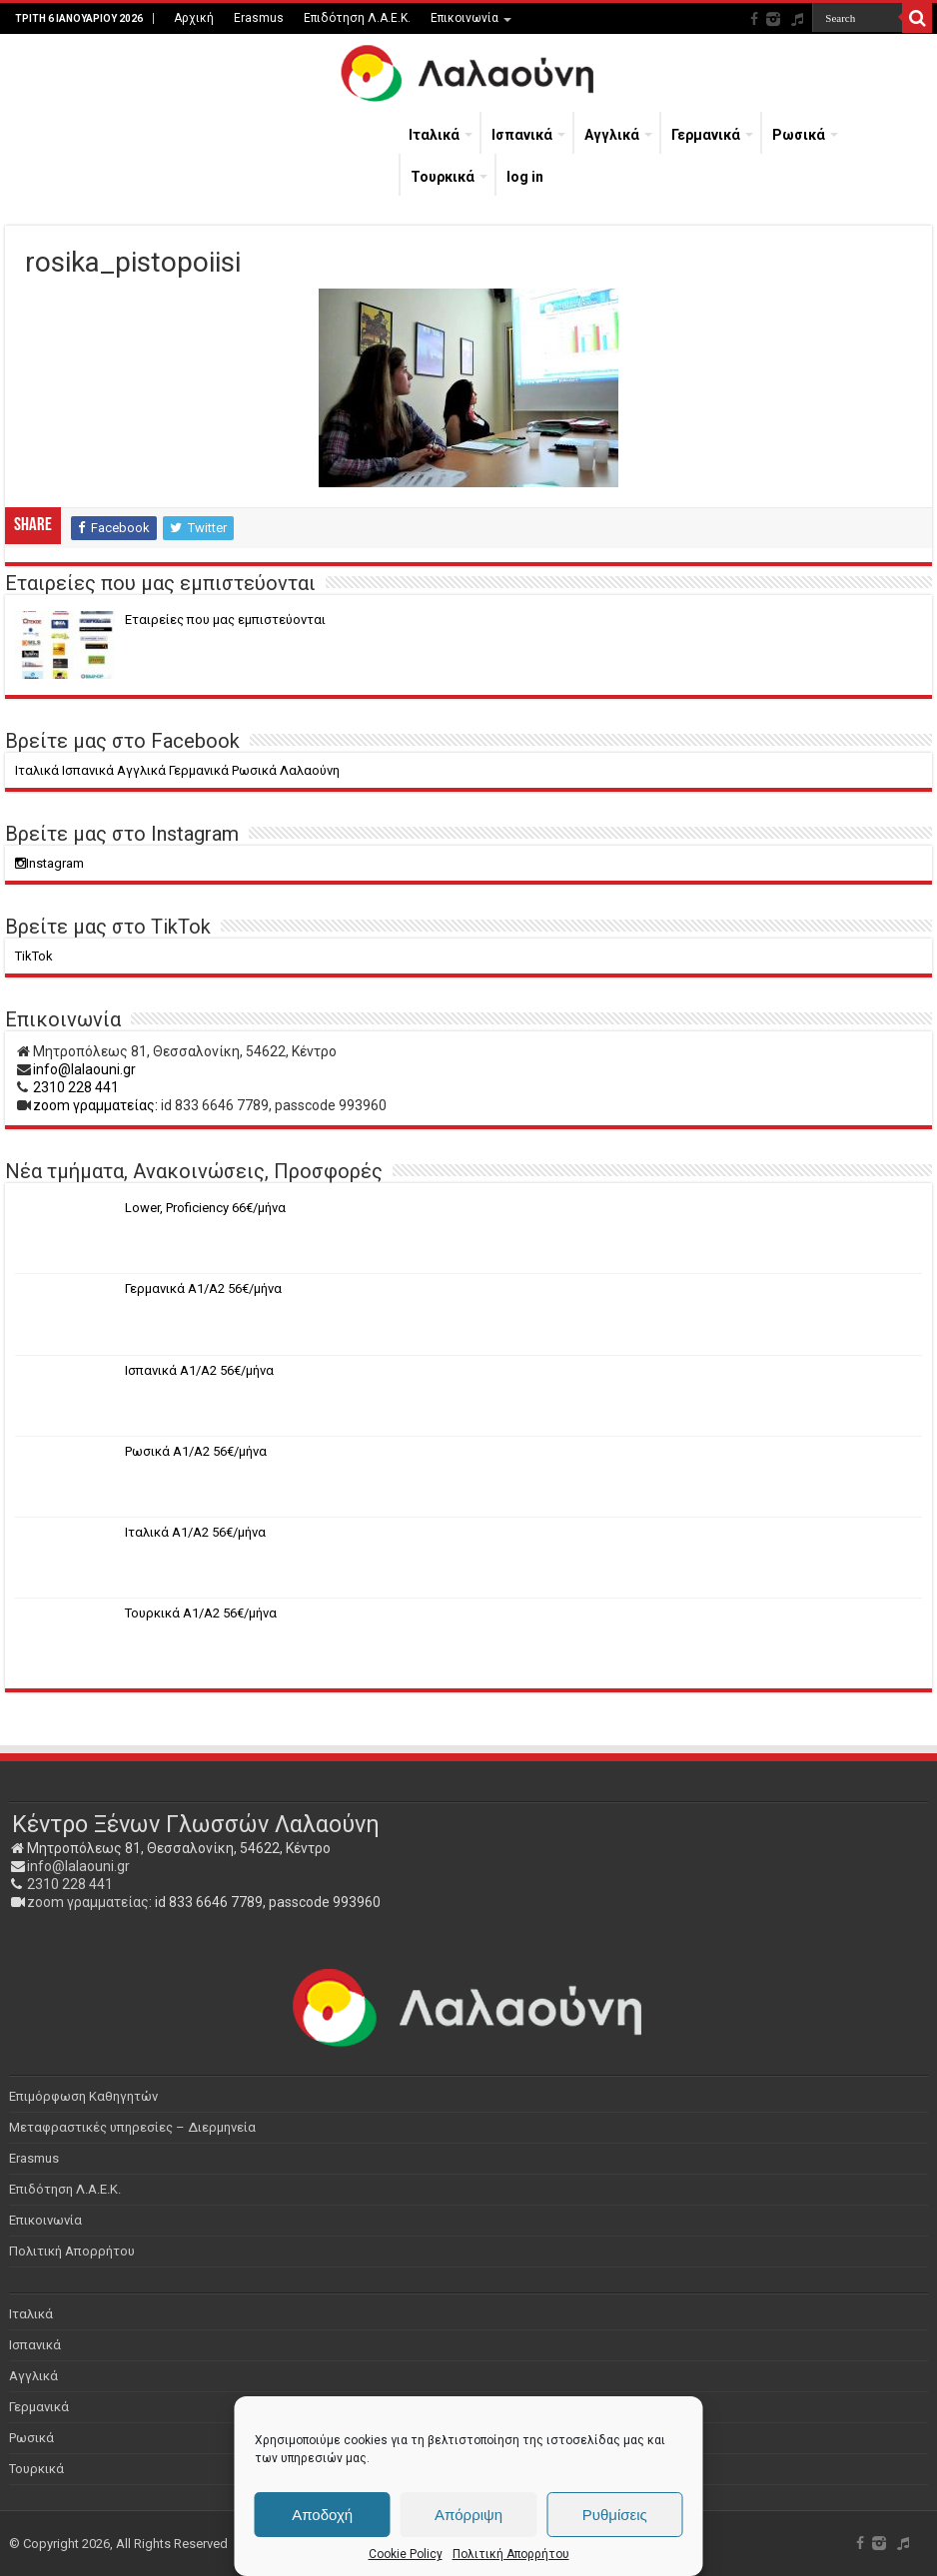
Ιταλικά (434, 135)
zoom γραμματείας (88, 1902)
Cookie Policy (406, 2554)
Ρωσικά (798, 135)
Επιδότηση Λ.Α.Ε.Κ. (357, 18)
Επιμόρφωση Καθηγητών (83, 2096)
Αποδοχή (322, 2514)
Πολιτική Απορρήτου (511, 2554)
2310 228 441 (76, 1087)
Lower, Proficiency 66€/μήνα (205, 1207)
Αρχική (194, 18)
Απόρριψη (468, 2514)
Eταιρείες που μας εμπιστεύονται (225, 619)
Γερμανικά (705, 135)
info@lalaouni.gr (84, 1069)
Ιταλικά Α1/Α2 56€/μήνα (195, 1532)
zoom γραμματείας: (95, 1105)
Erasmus (259, 18)
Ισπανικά (521, 135)
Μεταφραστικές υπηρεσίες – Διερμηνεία (132, 2127)
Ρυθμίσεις (614, 2514)
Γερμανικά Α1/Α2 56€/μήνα (203, 1288)
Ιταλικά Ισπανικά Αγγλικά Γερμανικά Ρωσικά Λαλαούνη (177, 770)
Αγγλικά (611, 135)
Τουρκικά (442, 177)
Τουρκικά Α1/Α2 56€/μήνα (201, 1613)
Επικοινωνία (464, 18)
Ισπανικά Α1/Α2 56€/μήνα (199, 1370)
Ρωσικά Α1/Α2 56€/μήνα (196, 1451)
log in (524, 177)
